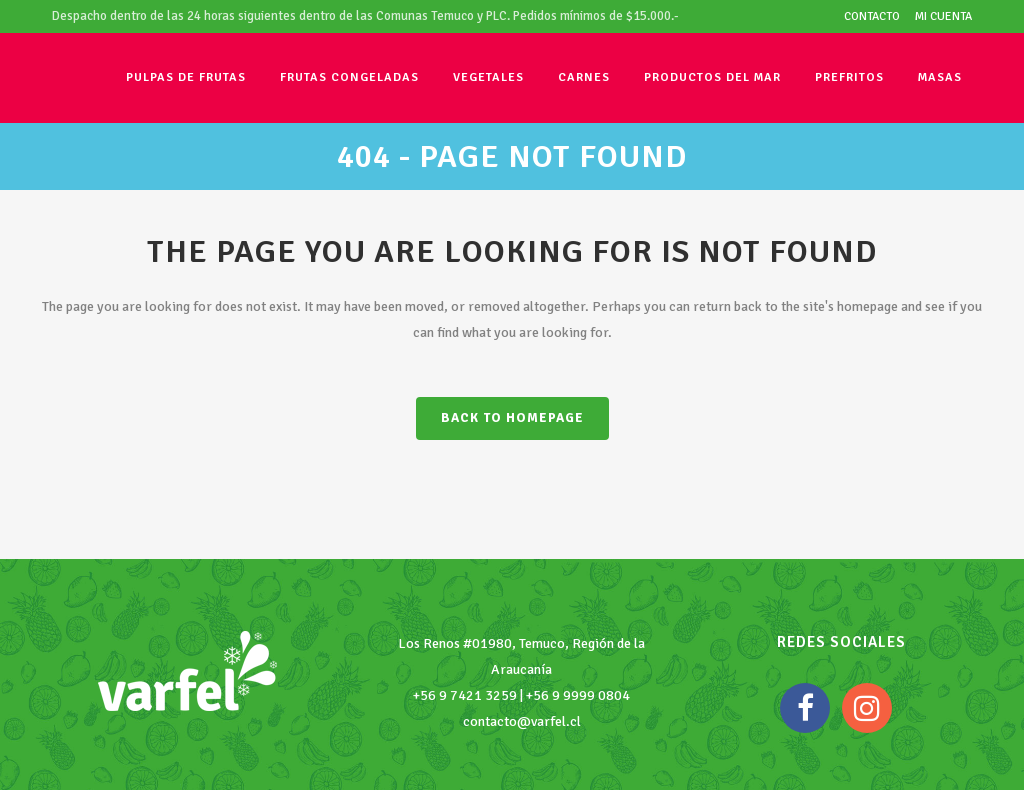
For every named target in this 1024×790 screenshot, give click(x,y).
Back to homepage (512, 418)
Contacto (872, 16)
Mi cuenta (943, 16)
